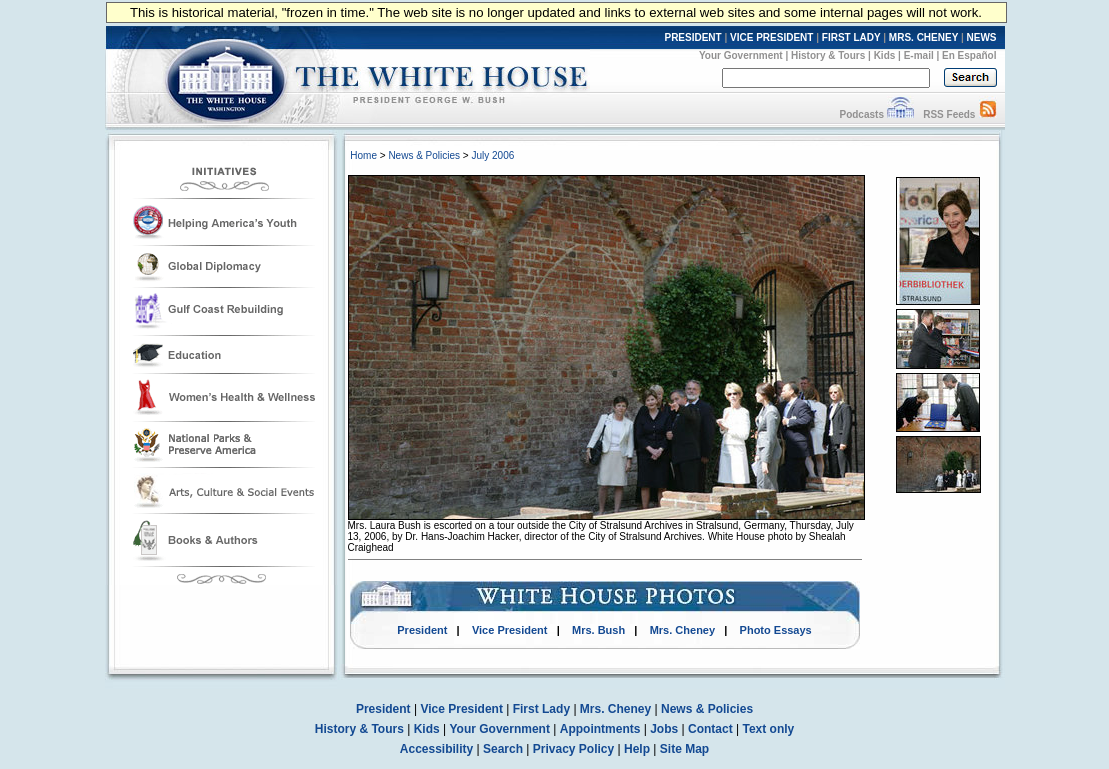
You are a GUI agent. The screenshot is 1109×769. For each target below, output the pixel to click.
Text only (768, 729)
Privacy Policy (573, 749)
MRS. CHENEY (923, 37)
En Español (969, 55)
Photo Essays (776, 630)
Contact (710, 729)
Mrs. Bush (598, 630)
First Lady (541, 709)
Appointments (600, 729)
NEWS (982, 37)
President (422, 630)
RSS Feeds (949, 114)
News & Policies (424, 155)
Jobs (664, 729)
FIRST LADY (851, 37)
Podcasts (861, 114)
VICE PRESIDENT (771, 37)
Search (503, 749)
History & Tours (828, 55)
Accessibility (436, 749)
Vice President (510, 630)
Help (637, 749)
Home (363, 155)
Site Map (684, 749)
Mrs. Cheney (682, 630)
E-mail (919, 55)
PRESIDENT (692, 37)
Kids (885, 55)
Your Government (741, 55)
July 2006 (492, 155)
